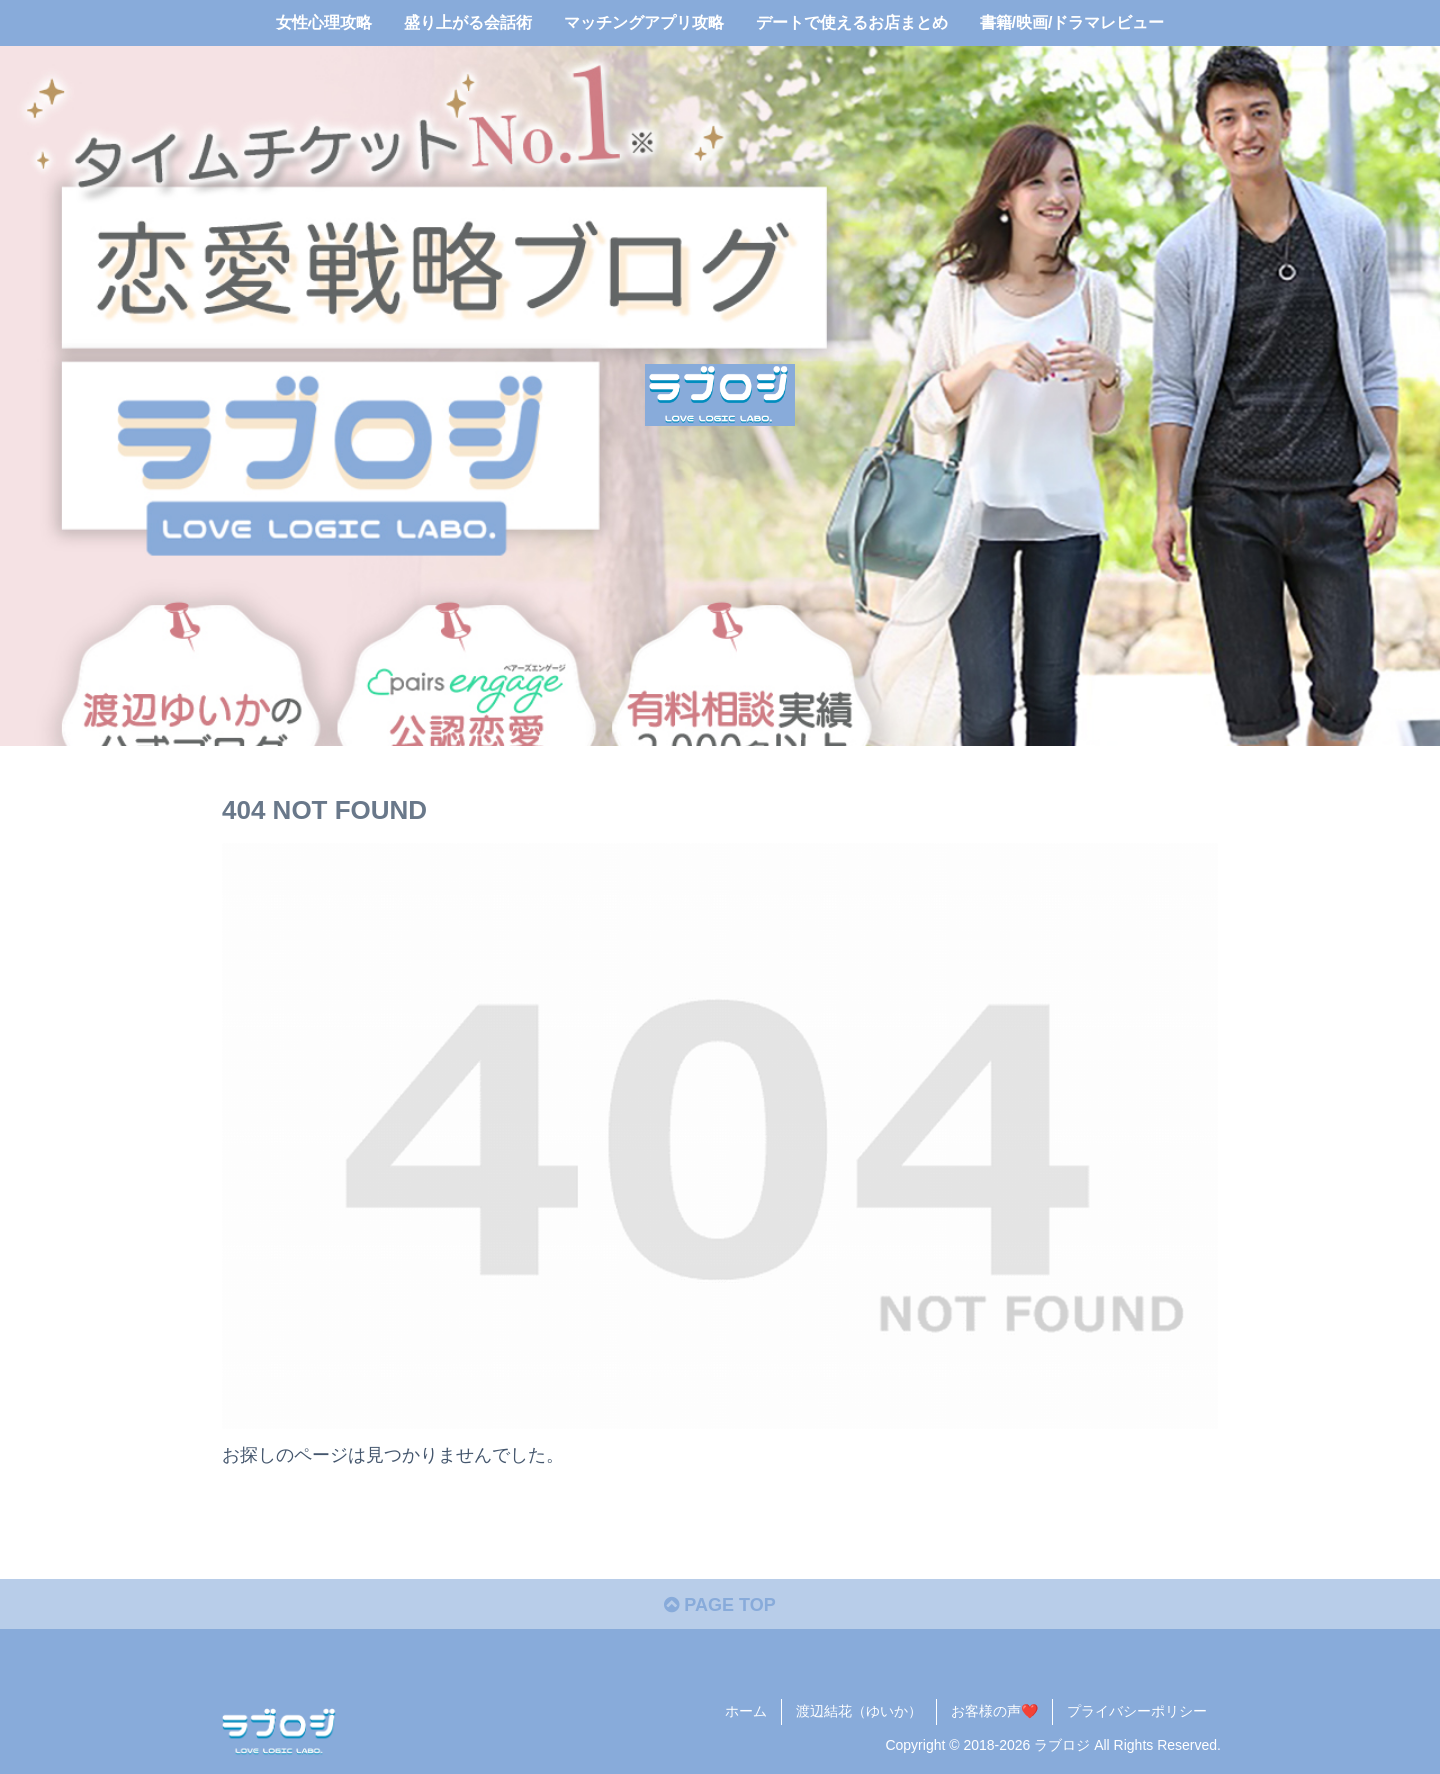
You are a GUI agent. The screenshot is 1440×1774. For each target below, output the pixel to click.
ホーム (746, 1711)
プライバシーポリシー (1137, 1711)
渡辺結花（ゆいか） (859, 1711)
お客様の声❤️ (994, 1711)
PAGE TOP (719, 1605)
